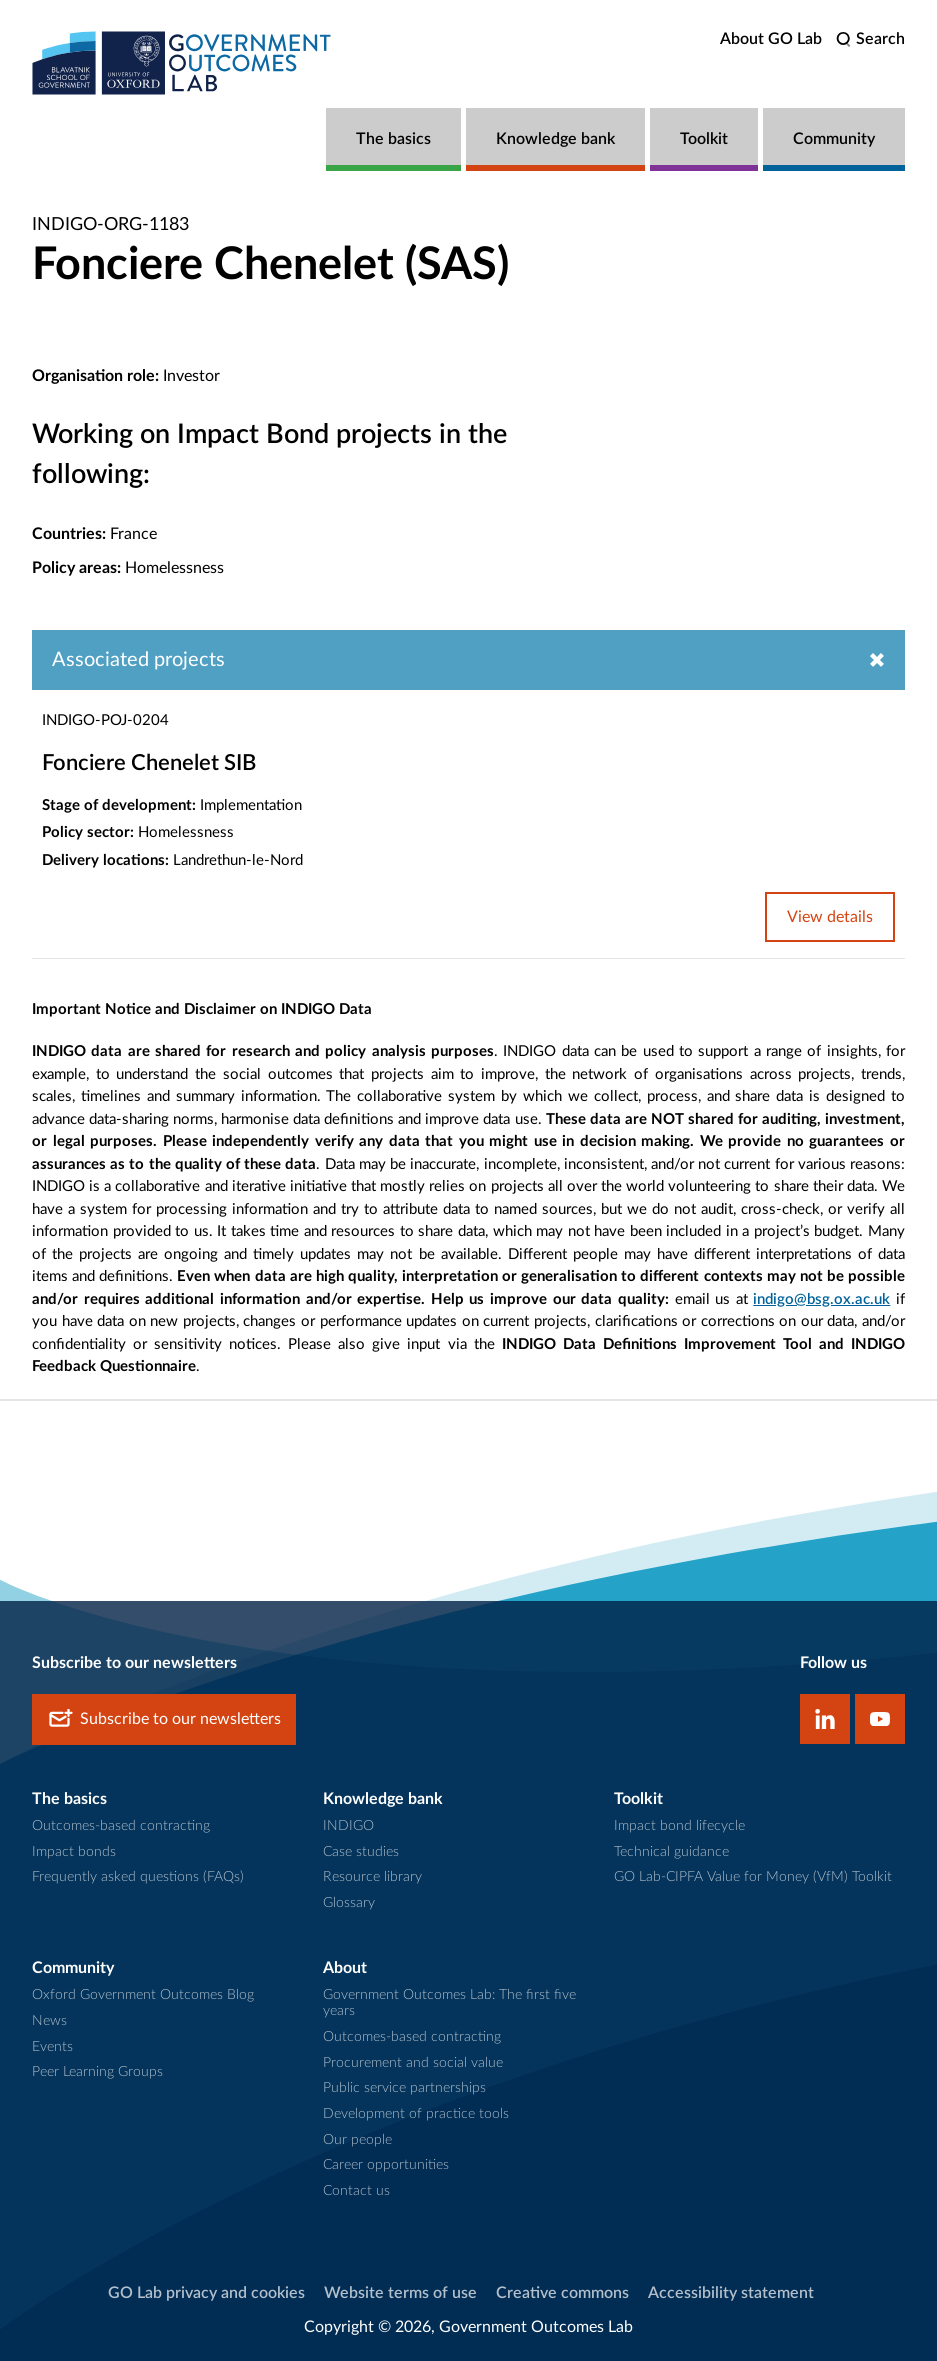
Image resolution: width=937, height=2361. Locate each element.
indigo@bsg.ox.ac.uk (821, 1299)
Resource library (372, 1877)
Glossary (349, 1903)
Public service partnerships (404, 2088)
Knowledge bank (555, 139)
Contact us (356, 2191)
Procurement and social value (413, 2063)
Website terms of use (400, 2293)
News (49, 2021)
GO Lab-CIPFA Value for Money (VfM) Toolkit (753, 1877)
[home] (182, 62)
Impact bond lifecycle (679, 1826)
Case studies (361, 1852)
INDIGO (348, 1826)
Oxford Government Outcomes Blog (143, 1995)
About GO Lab (771, 39)
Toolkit (704, 139)
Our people (357, 2140)
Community (834, 139)
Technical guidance (671, 1852)
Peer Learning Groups (97, 2072)
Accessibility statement (731, 2293)
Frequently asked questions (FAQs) (138, 1877)
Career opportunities (386, 2165)
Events (52, 2047)
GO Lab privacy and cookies (206, 2293)
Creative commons (562, 2293)
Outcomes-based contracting (121, 1826)
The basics (393, 139)
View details (830, 917)
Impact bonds (74, 1852)
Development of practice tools (416, 2114)
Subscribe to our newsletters (164, 1719)
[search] (870, 39)
